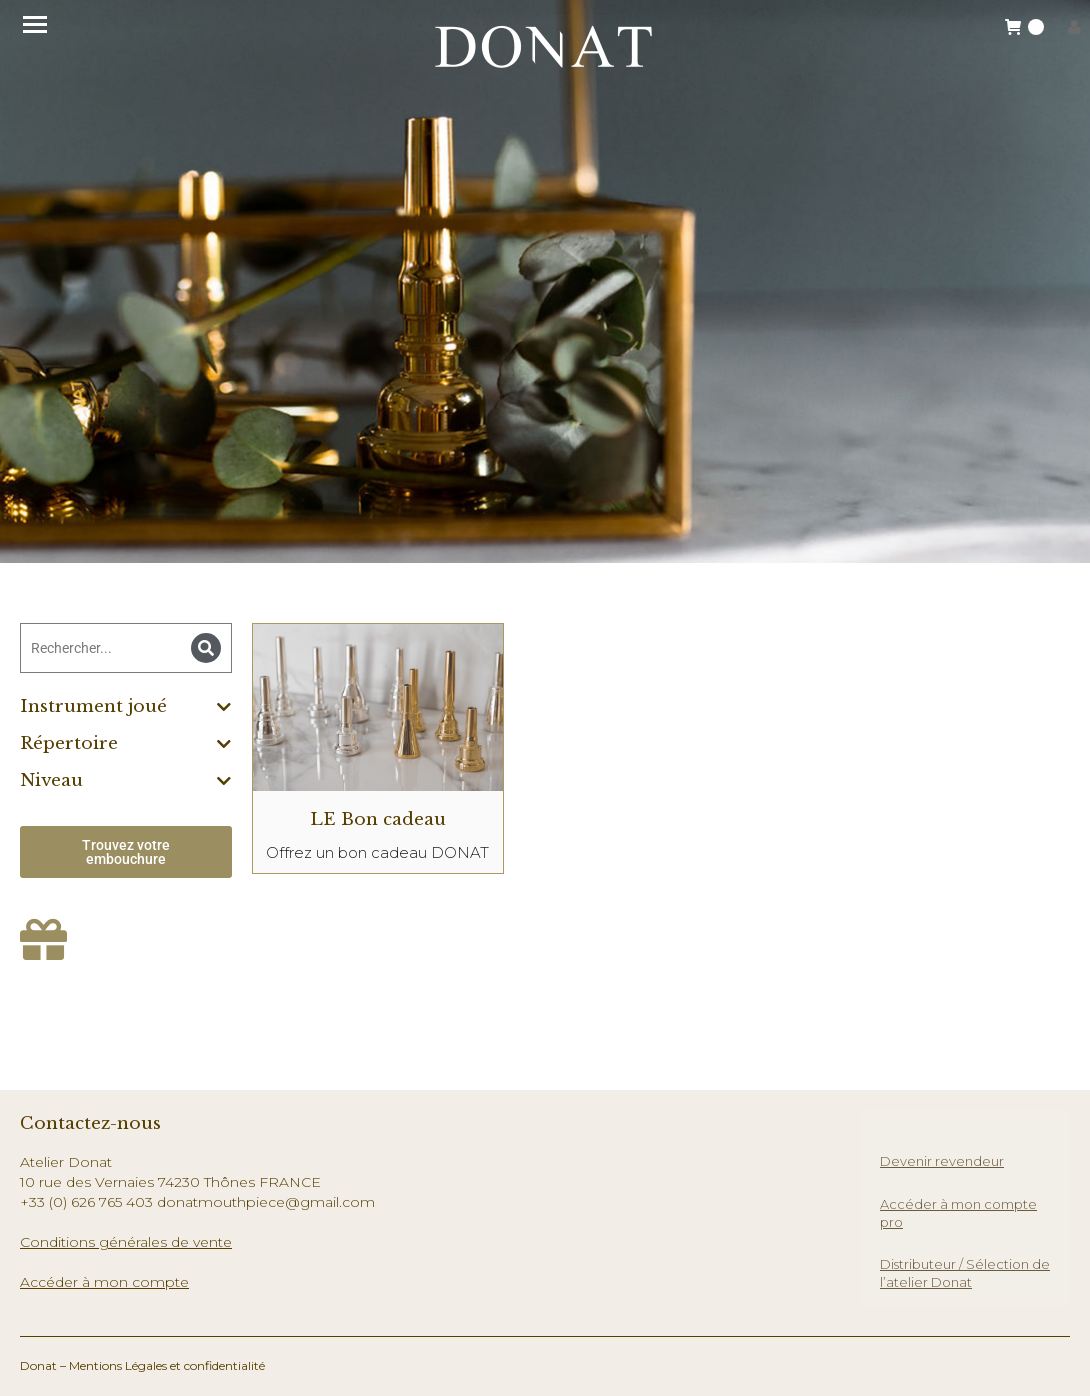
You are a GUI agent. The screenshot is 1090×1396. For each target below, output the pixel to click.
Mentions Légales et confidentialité (167, 1365)
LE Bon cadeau (378, 819)
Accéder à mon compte (104, 1282)
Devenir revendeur (942, 1161)
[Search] (206, 648)
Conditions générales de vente (126, 1242)
